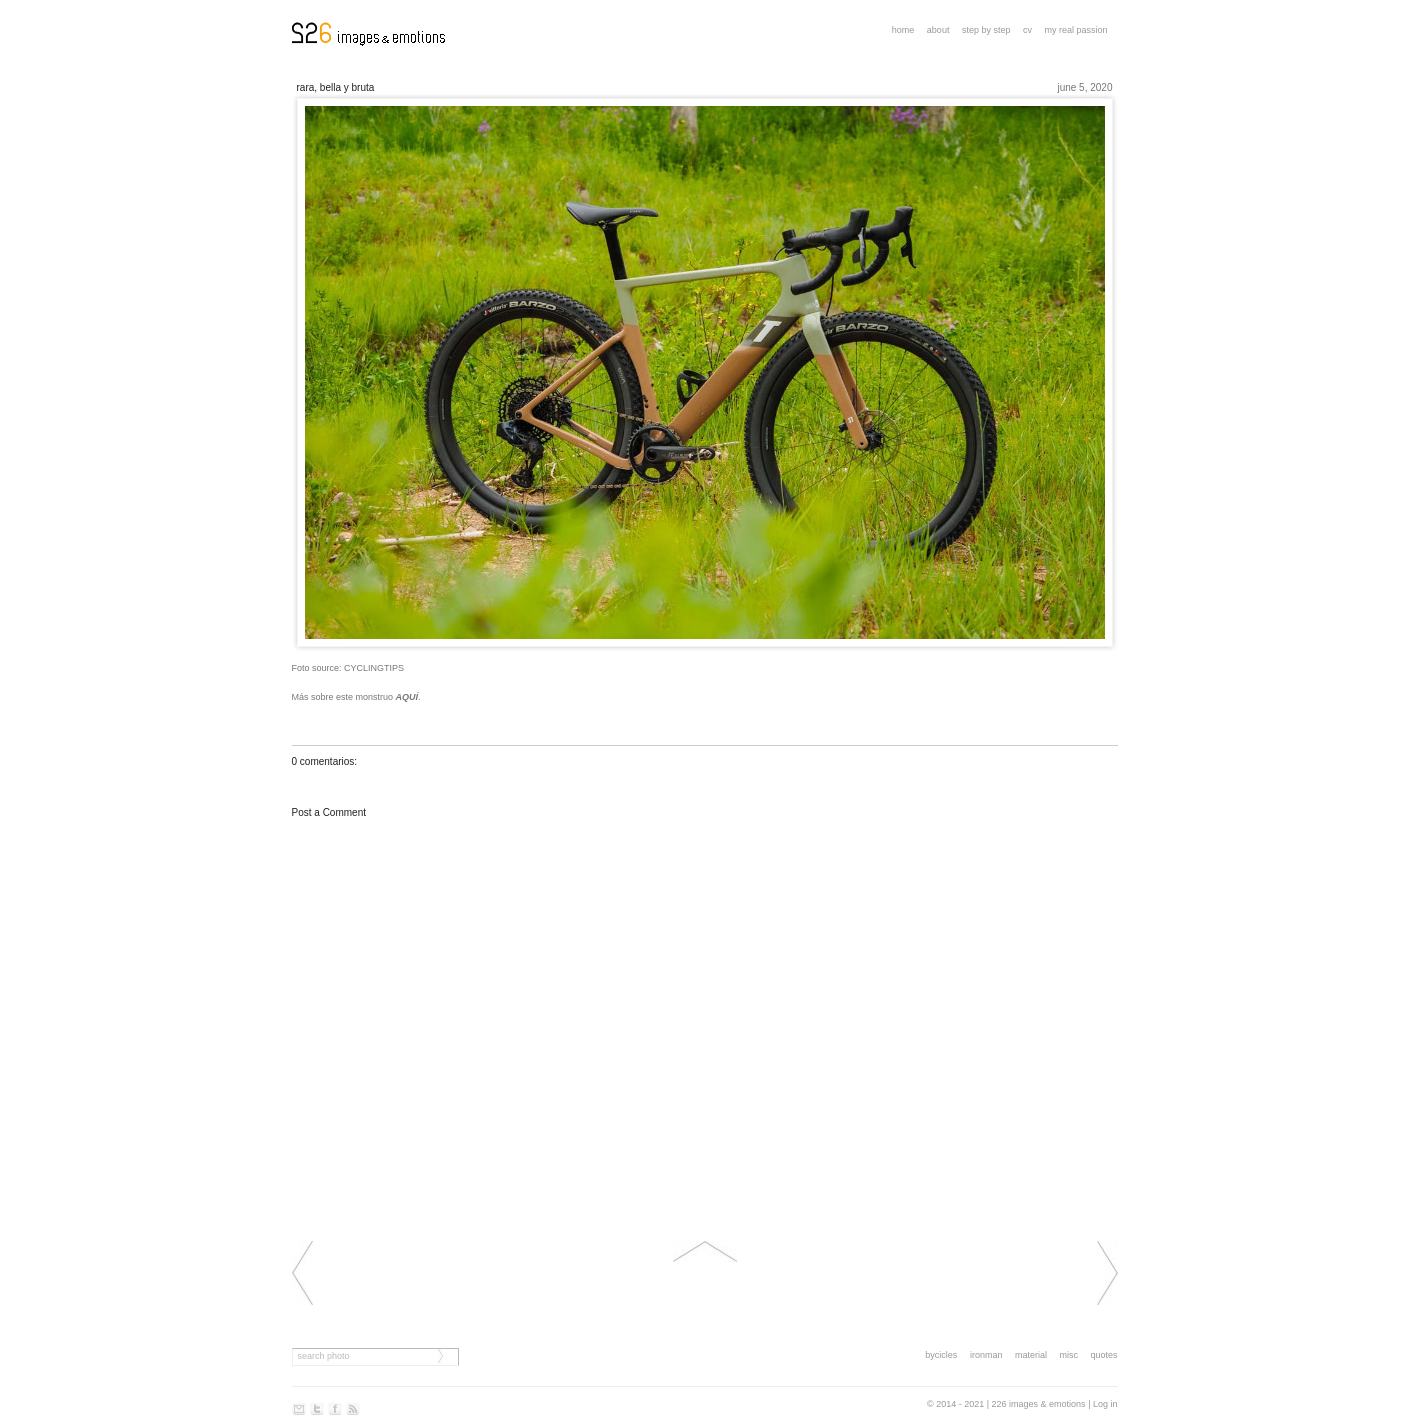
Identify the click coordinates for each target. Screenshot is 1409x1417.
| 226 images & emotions (1036, 1404)
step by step (986, 30)
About (938, 30)
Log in (1105, 1404)
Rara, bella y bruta (336, 87)
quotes (1103, 1355)
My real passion (1075, 30)
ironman (986, 1355)
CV (1027, 30)
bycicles (941, 1355)
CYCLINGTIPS (374, 668)
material (1031, 1355)
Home (903, 30)
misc (1068, 1355)
